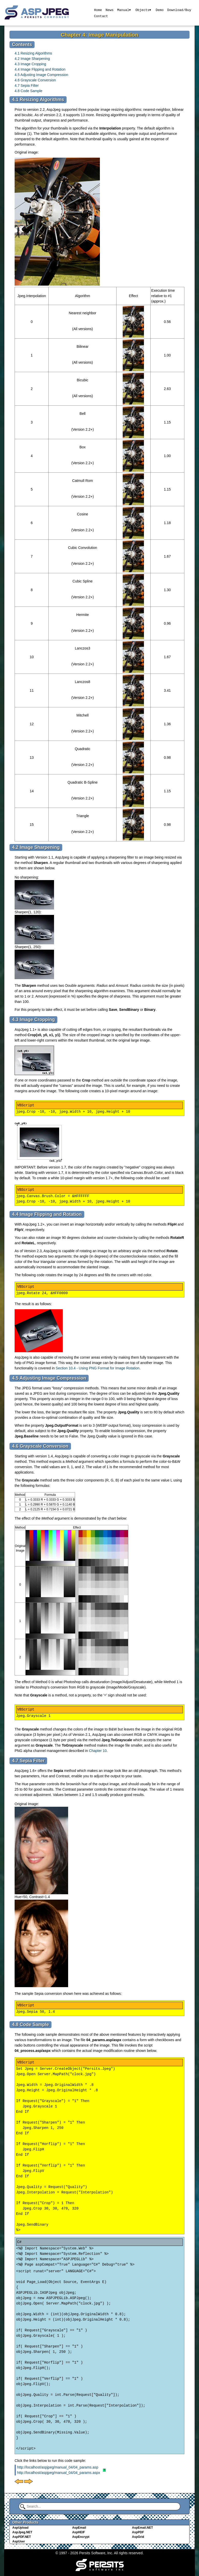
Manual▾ (124, 9)
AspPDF (138, 2532)
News (109, 9)
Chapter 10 (98, 1751)
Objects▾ (143, 9)
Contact (101, 16)
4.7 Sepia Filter (27, 85)
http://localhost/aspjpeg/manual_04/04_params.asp (57, 2467)
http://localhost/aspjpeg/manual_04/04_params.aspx (58, 2473)
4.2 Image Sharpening (32, 59)
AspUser (18, 2541)
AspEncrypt (80, 2537)
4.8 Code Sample (28, 91)
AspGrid (138, 2537)
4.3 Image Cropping (30, 64)
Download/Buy (179, 9)
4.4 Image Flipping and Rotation (40, 69)
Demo (160, 9)
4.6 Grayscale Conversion (35, 80)
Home (98, 9)
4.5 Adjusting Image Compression (41, 75)
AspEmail (79, 2527)
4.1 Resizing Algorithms (33, 53)
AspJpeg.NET (22, 2532)
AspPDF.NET (21, 2537)
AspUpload (20, 2527)
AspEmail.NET (142, 2527)
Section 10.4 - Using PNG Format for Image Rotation (98, 1368)
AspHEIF (78, 2532)
